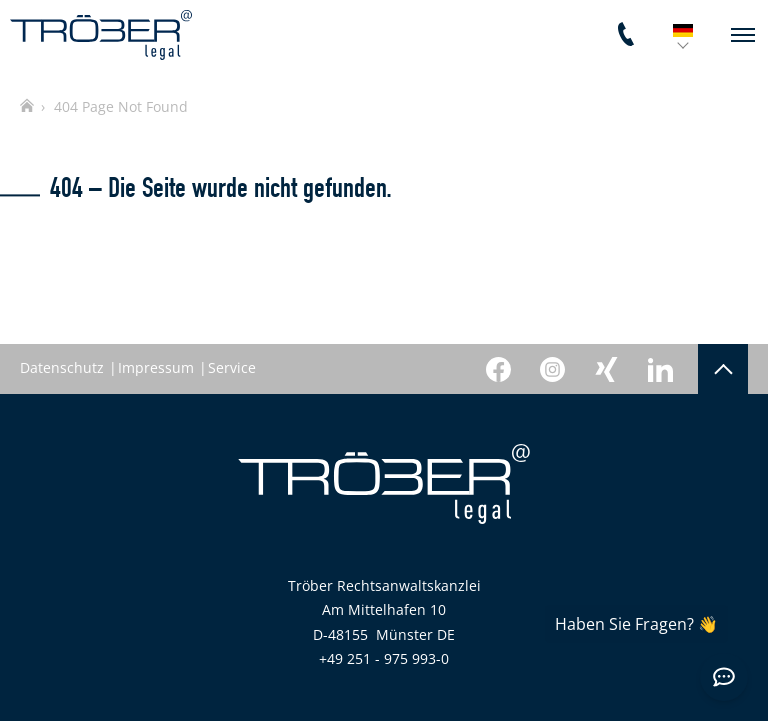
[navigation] (743, 35)
